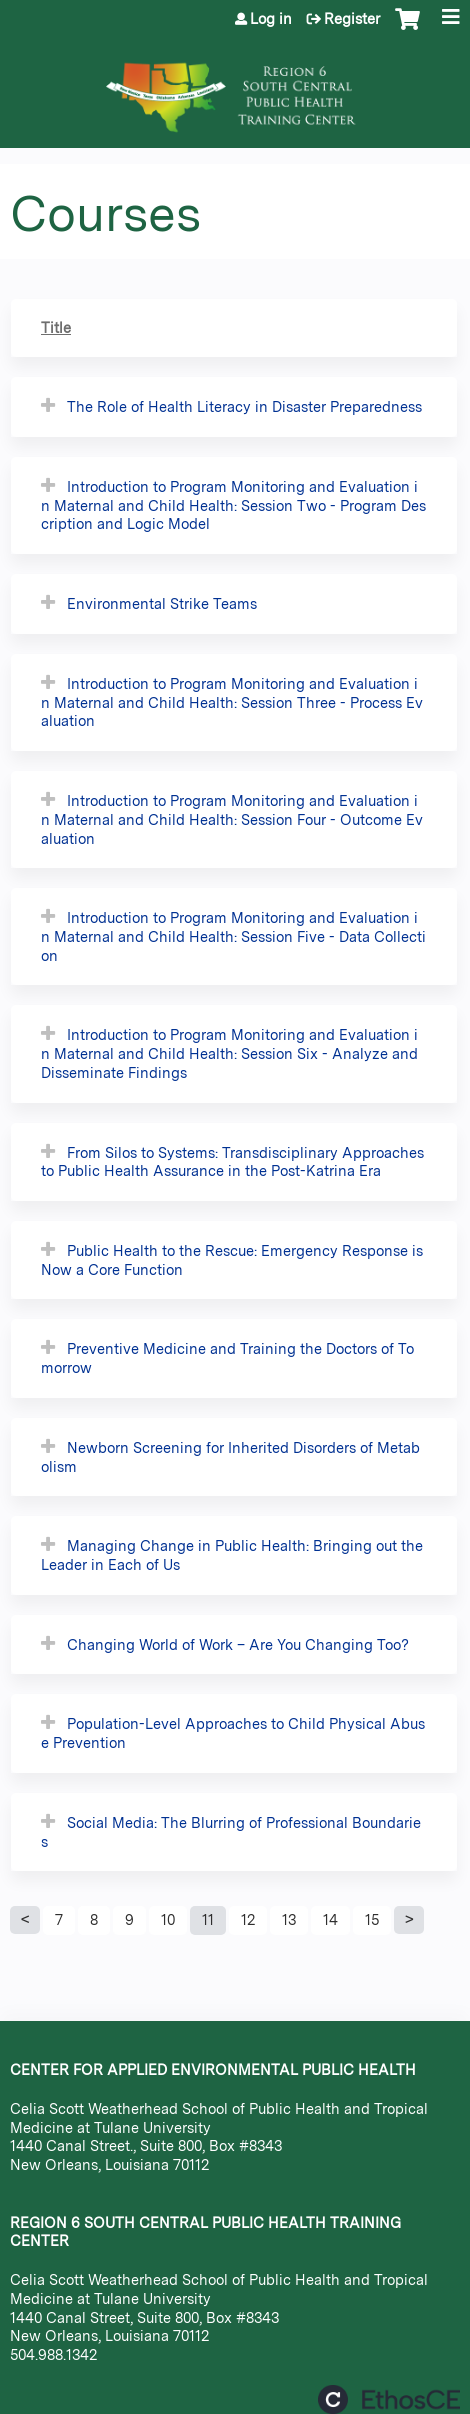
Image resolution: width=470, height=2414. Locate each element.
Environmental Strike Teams (162, 603)
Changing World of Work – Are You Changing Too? (238, 1644)
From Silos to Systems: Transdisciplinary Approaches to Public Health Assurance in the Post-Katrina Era (232, 1162)
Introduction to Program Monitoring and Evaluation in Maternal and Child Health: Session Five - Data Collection (233, 936)
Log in (271, 19)
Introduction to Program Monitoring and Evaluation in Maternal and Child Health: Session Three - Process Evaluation (232, 702)
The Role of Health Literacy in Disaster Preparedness (244, 406)
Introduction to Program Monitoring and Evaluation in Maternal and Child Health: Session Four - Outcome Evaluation (232, 819)
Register (352, 19)
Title (56, 327)
